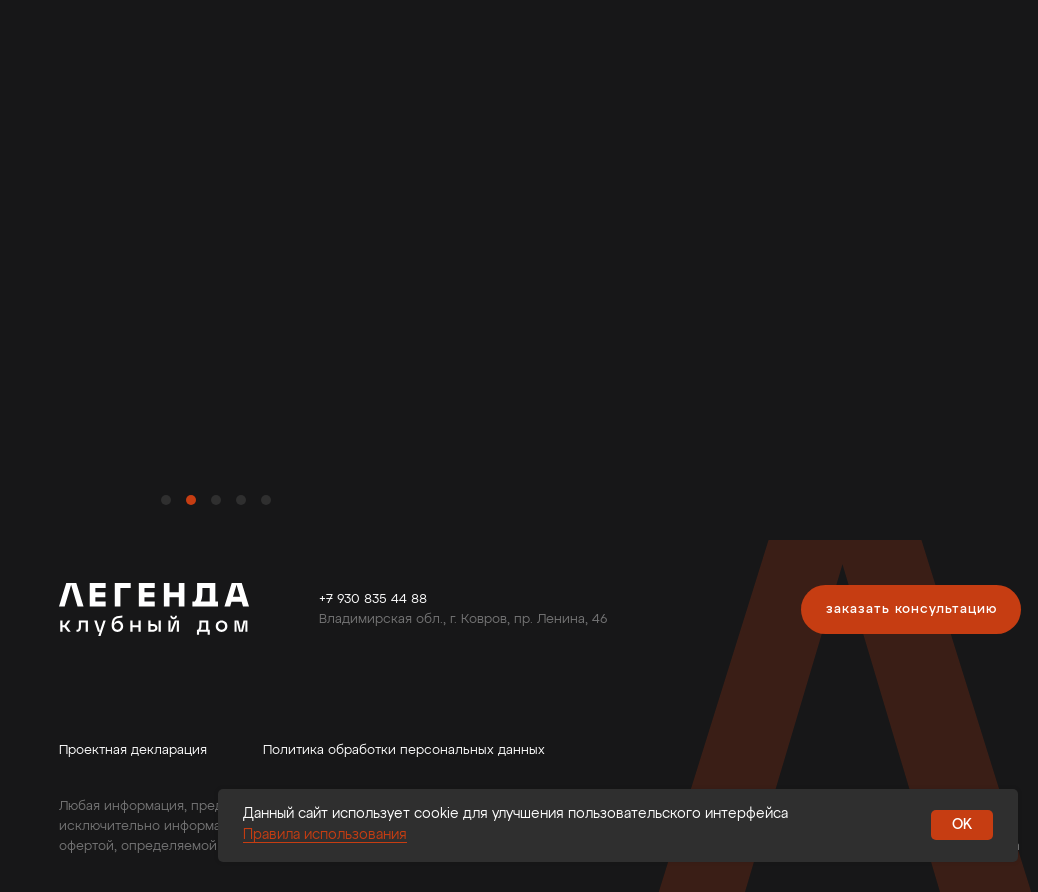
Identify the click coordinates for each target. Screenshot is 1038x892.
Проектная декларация (133, 750)
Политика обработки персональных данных (404, 750)
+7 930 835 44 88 (373, 599)
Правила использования (325, 835)
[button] (911, 609)
